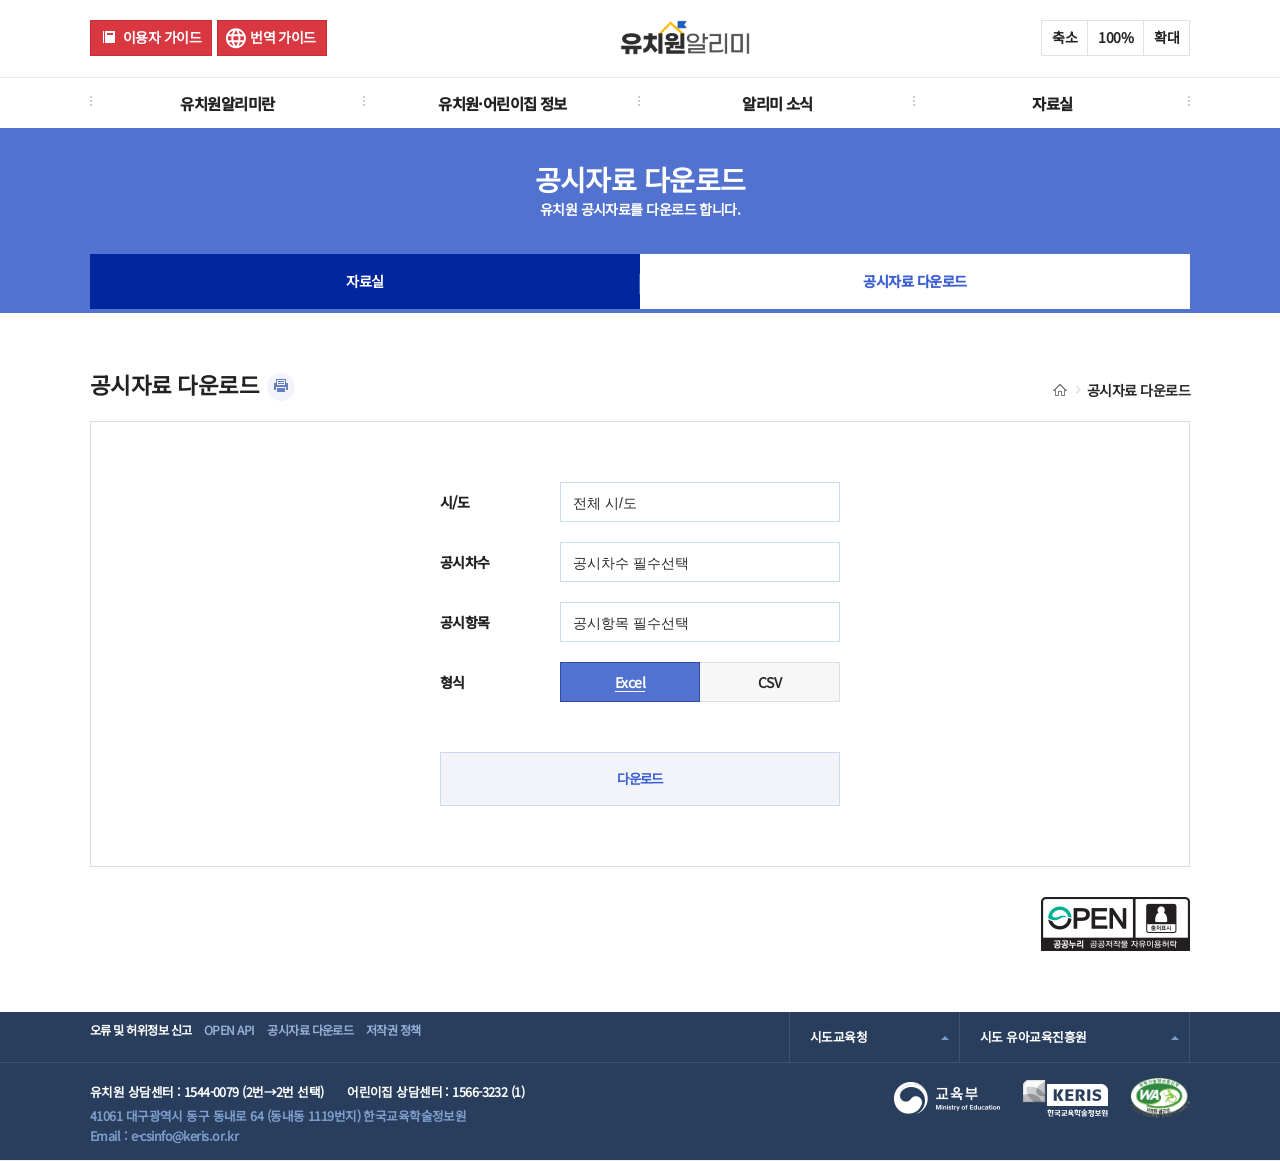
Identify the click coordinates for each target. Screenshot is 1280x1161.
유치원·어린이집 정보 (502, 103)
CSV (769, 682)
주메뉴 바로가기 (0, 0)
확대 (1166, 37)
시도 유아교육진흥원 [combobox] (1033, 1036)
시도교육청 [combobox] (838, 1036)
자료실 (1052, 103)
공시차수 (465, 562)
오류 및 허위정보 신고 (146, 1036)
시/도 (454, 502)
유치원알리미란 (227, 103)
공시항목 (465, 622)
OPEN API (254, 1036)
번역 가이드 (283, 37)
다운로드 (640, 779)
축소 (1064, 37)
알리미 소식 (777, 103)
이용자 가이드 (162, 37)
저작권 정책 (456, 1036)
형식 (452, 682)
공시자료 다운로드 (915, 284)
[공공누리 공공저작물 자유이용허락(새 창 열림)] (1115, 945)
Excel (630, 682)
